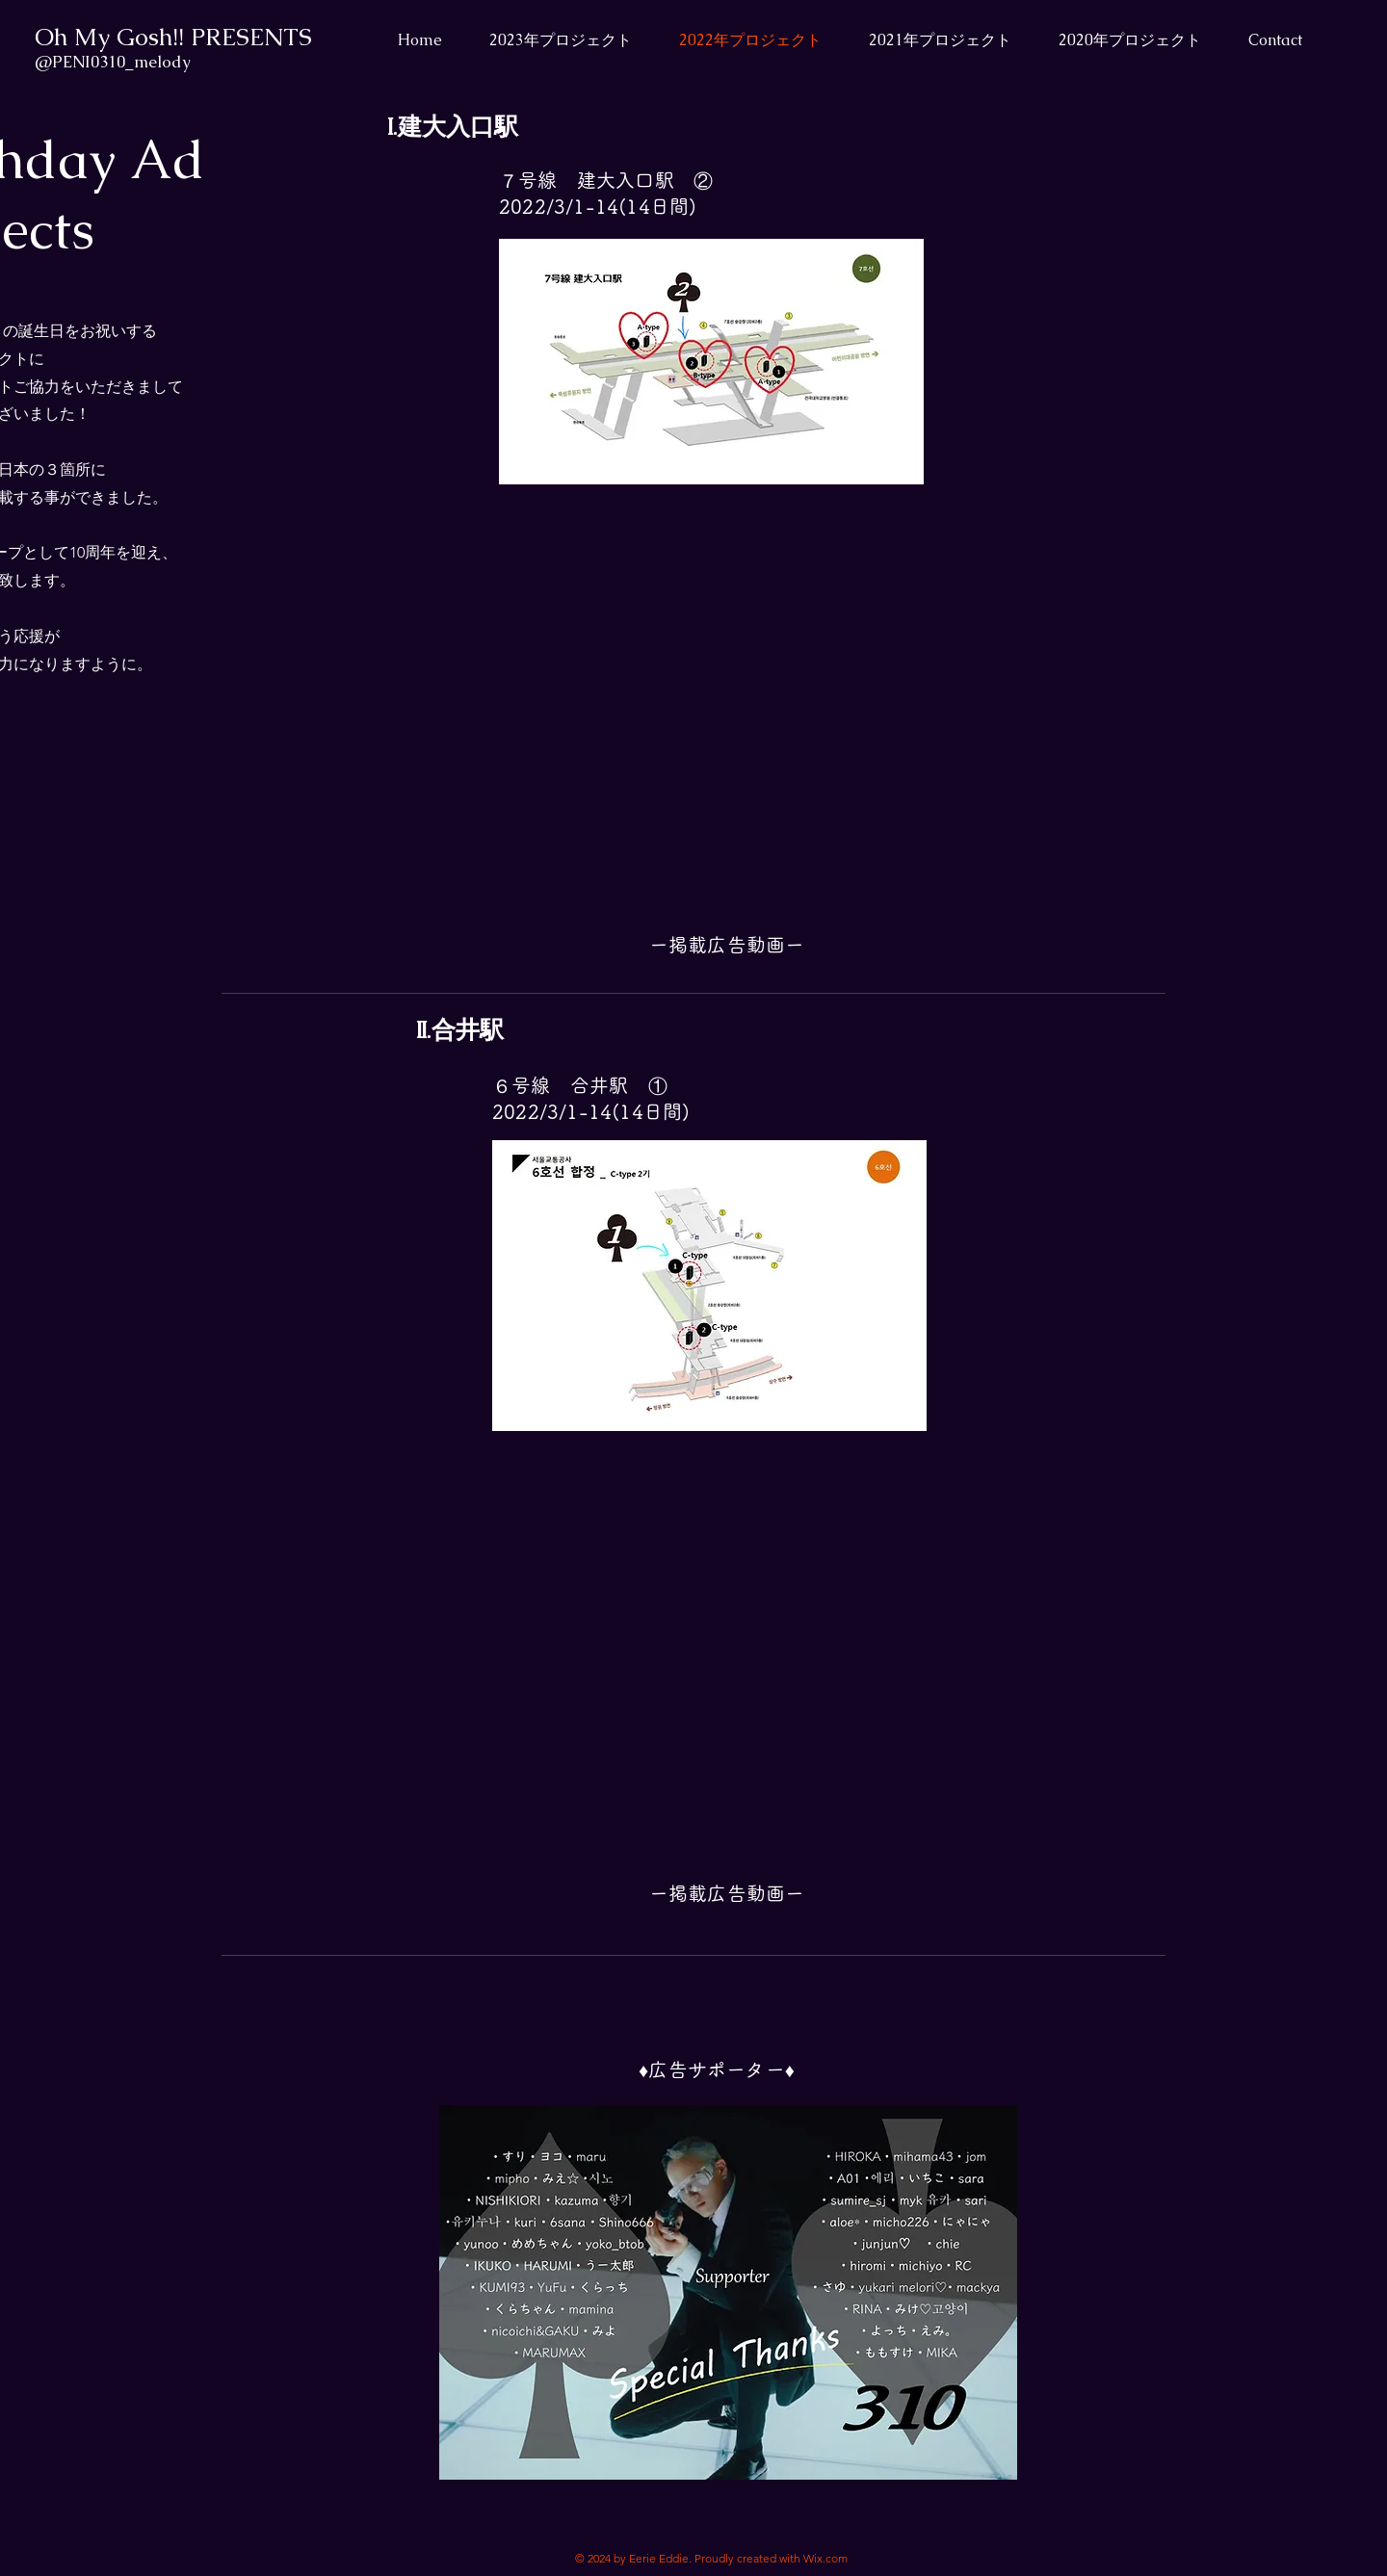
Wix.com (825, 2558)
